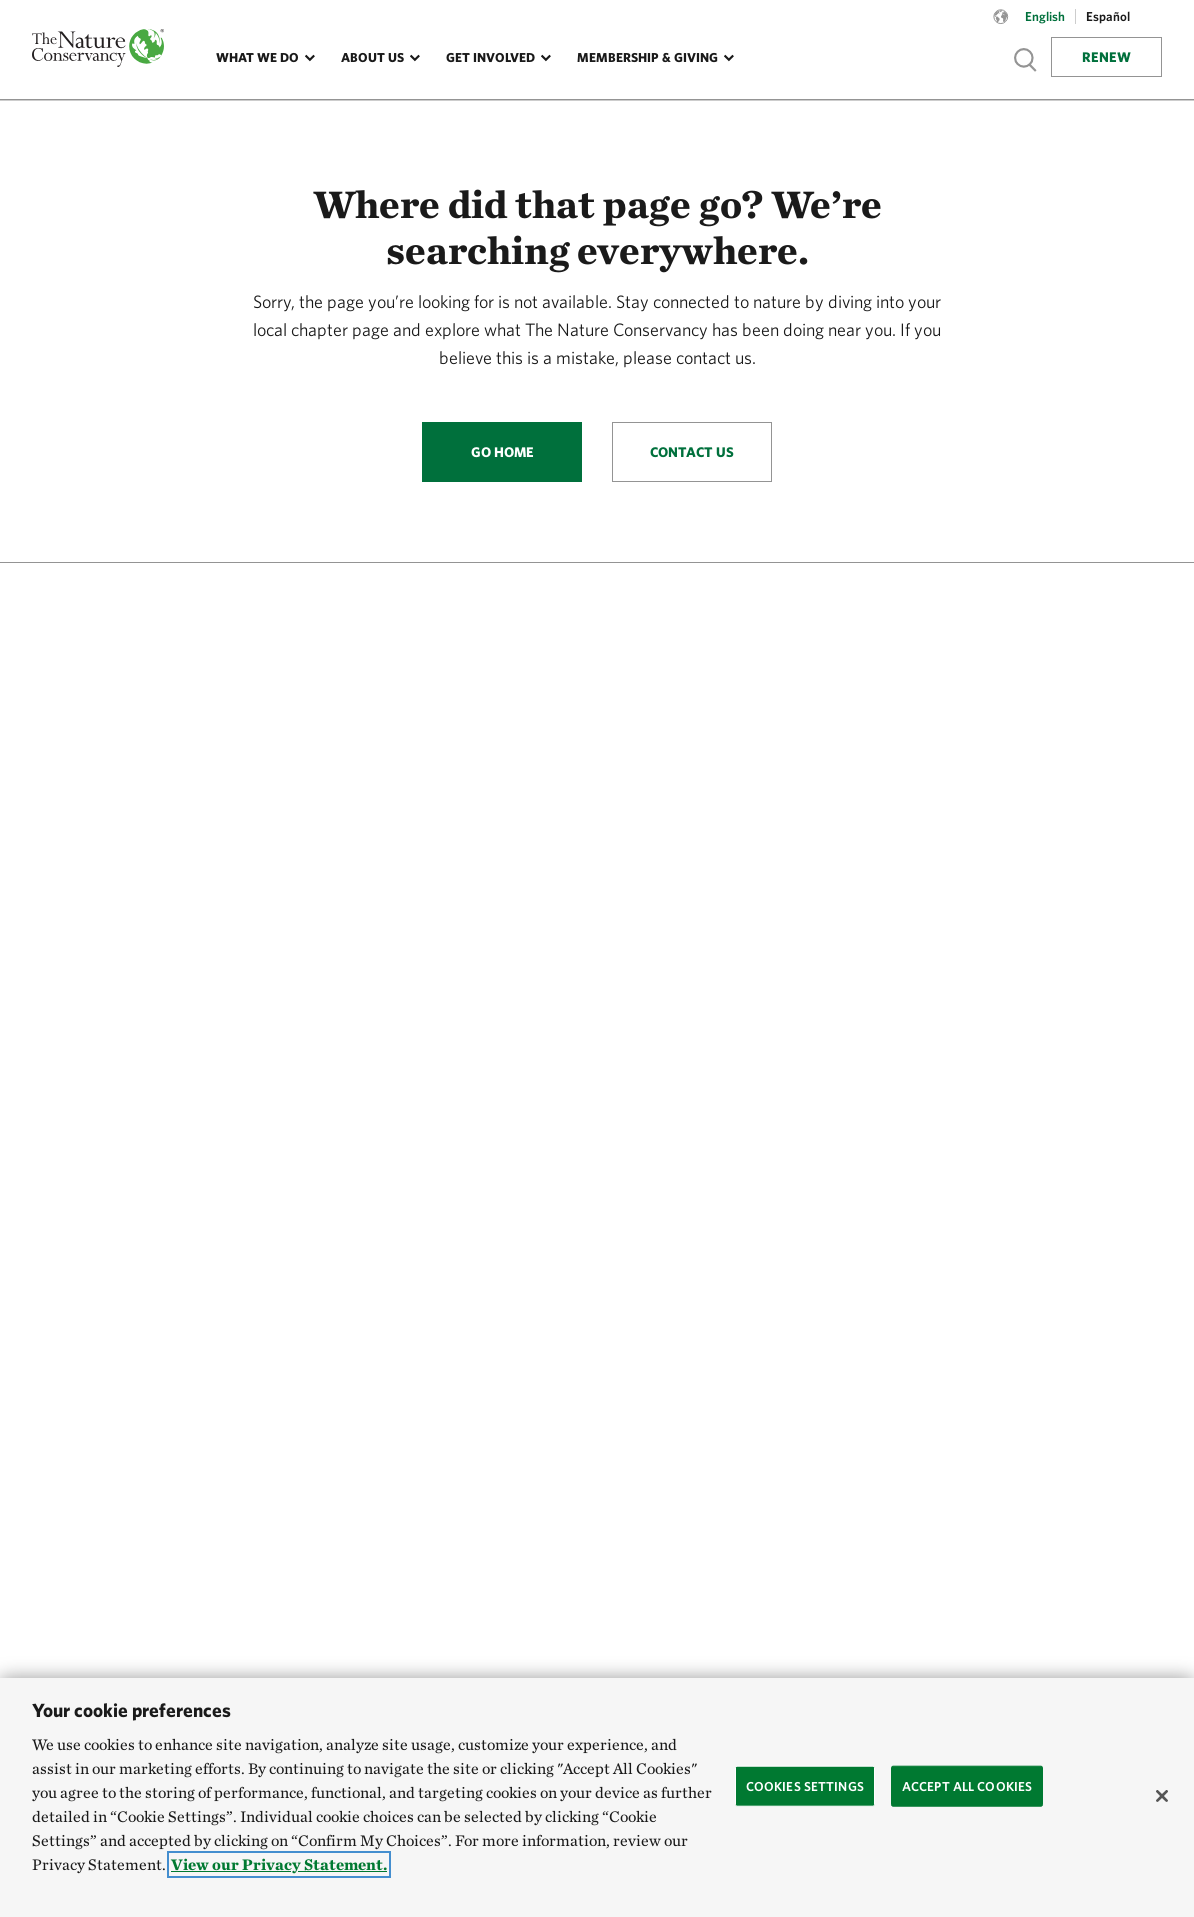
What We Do (257, 57)
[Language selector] (1001, 27)
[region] (597, 1797)
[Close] (1162, 1796)
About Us (372, 57)
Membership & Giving (647, 57)
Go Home (502, 452)
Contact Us (692, 452)
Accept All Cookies (967, 1785)
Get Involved (490, 57)
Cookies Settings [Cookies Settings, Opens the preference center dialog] (805, 1785)
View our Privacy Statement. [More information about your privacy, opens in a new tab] (279, 1864)
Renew (1106, 57)
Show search (1026, 59)
